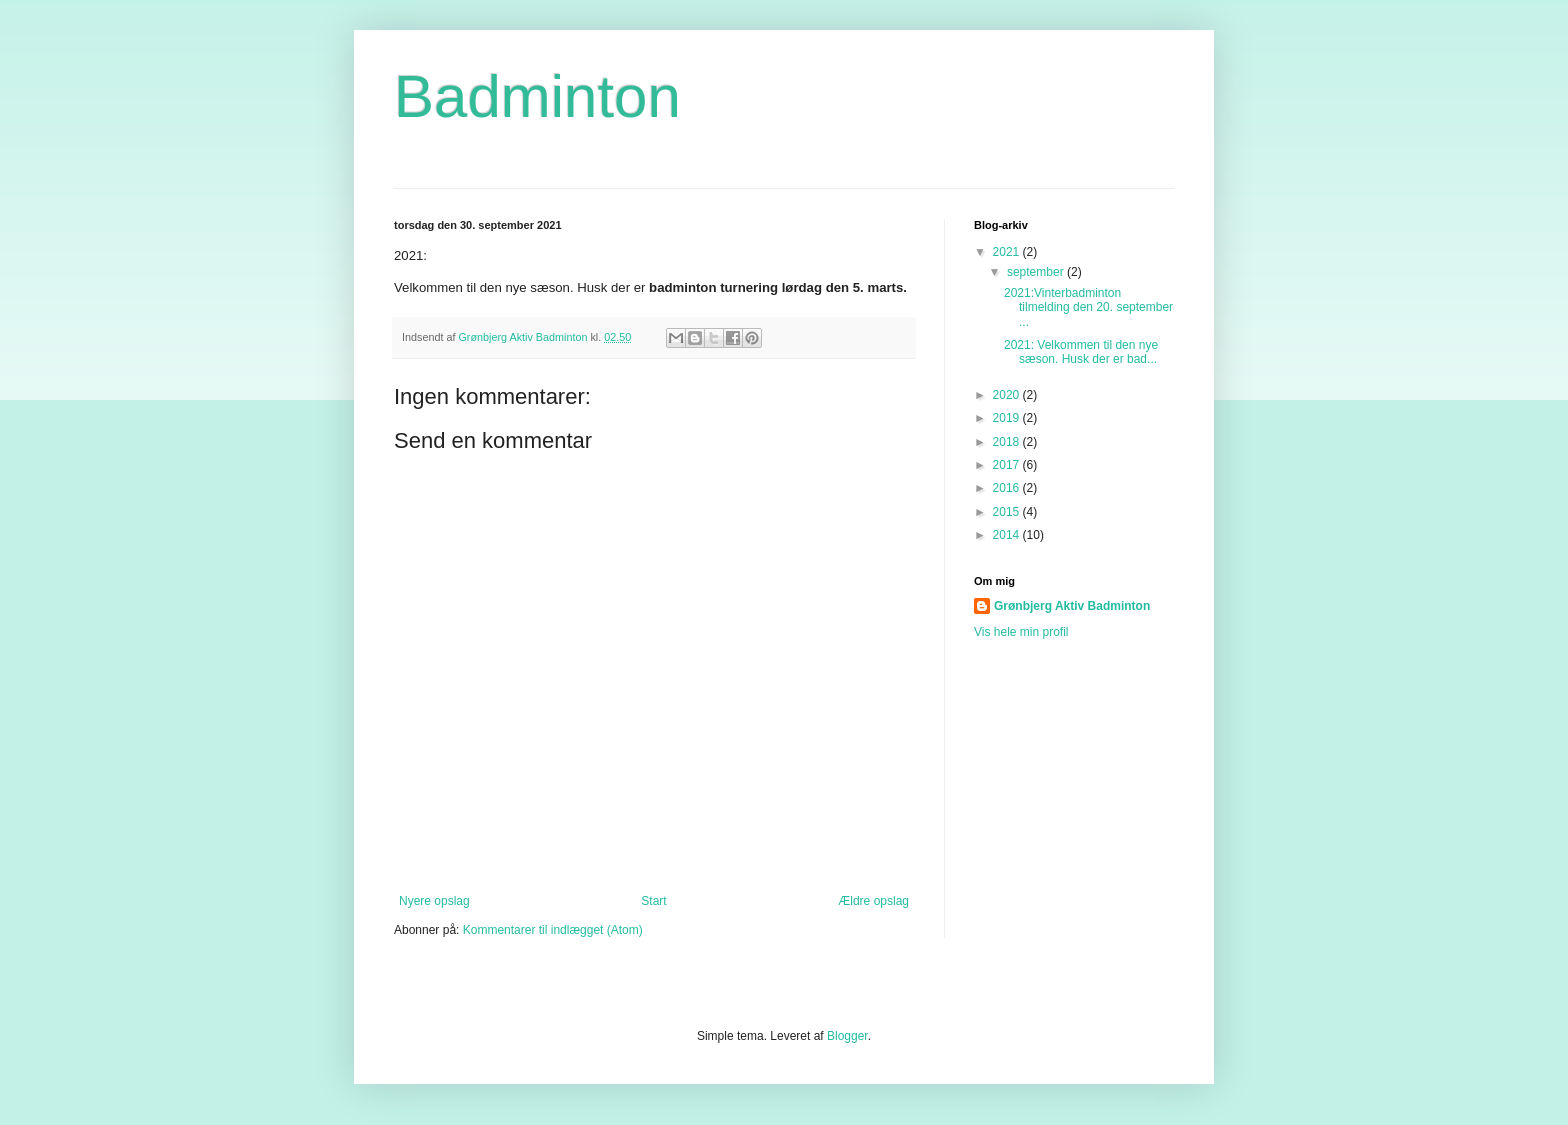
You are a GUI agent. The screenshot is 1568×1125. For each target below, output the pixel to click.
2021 (1008, 252)
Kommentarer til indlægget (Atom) (553, 930)
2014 (1008, 535)
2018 (1008, 442)
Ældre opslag (873, 901)
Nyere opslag (434, 901)
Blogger (847, 1036)
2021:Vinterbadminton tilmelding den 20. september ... (1088, 307)
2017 (1008, 465)
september (1037, 272)
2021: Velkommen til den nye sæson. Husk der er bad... (1081, 352)
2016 (1008, 488)
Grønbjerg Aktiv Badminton (1072, 606)
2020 (1008, 395)
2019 (1008, 418)
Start (653, 901)
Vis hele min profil (1021, 632)
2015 (1008, 512)
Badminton (537, 96)
